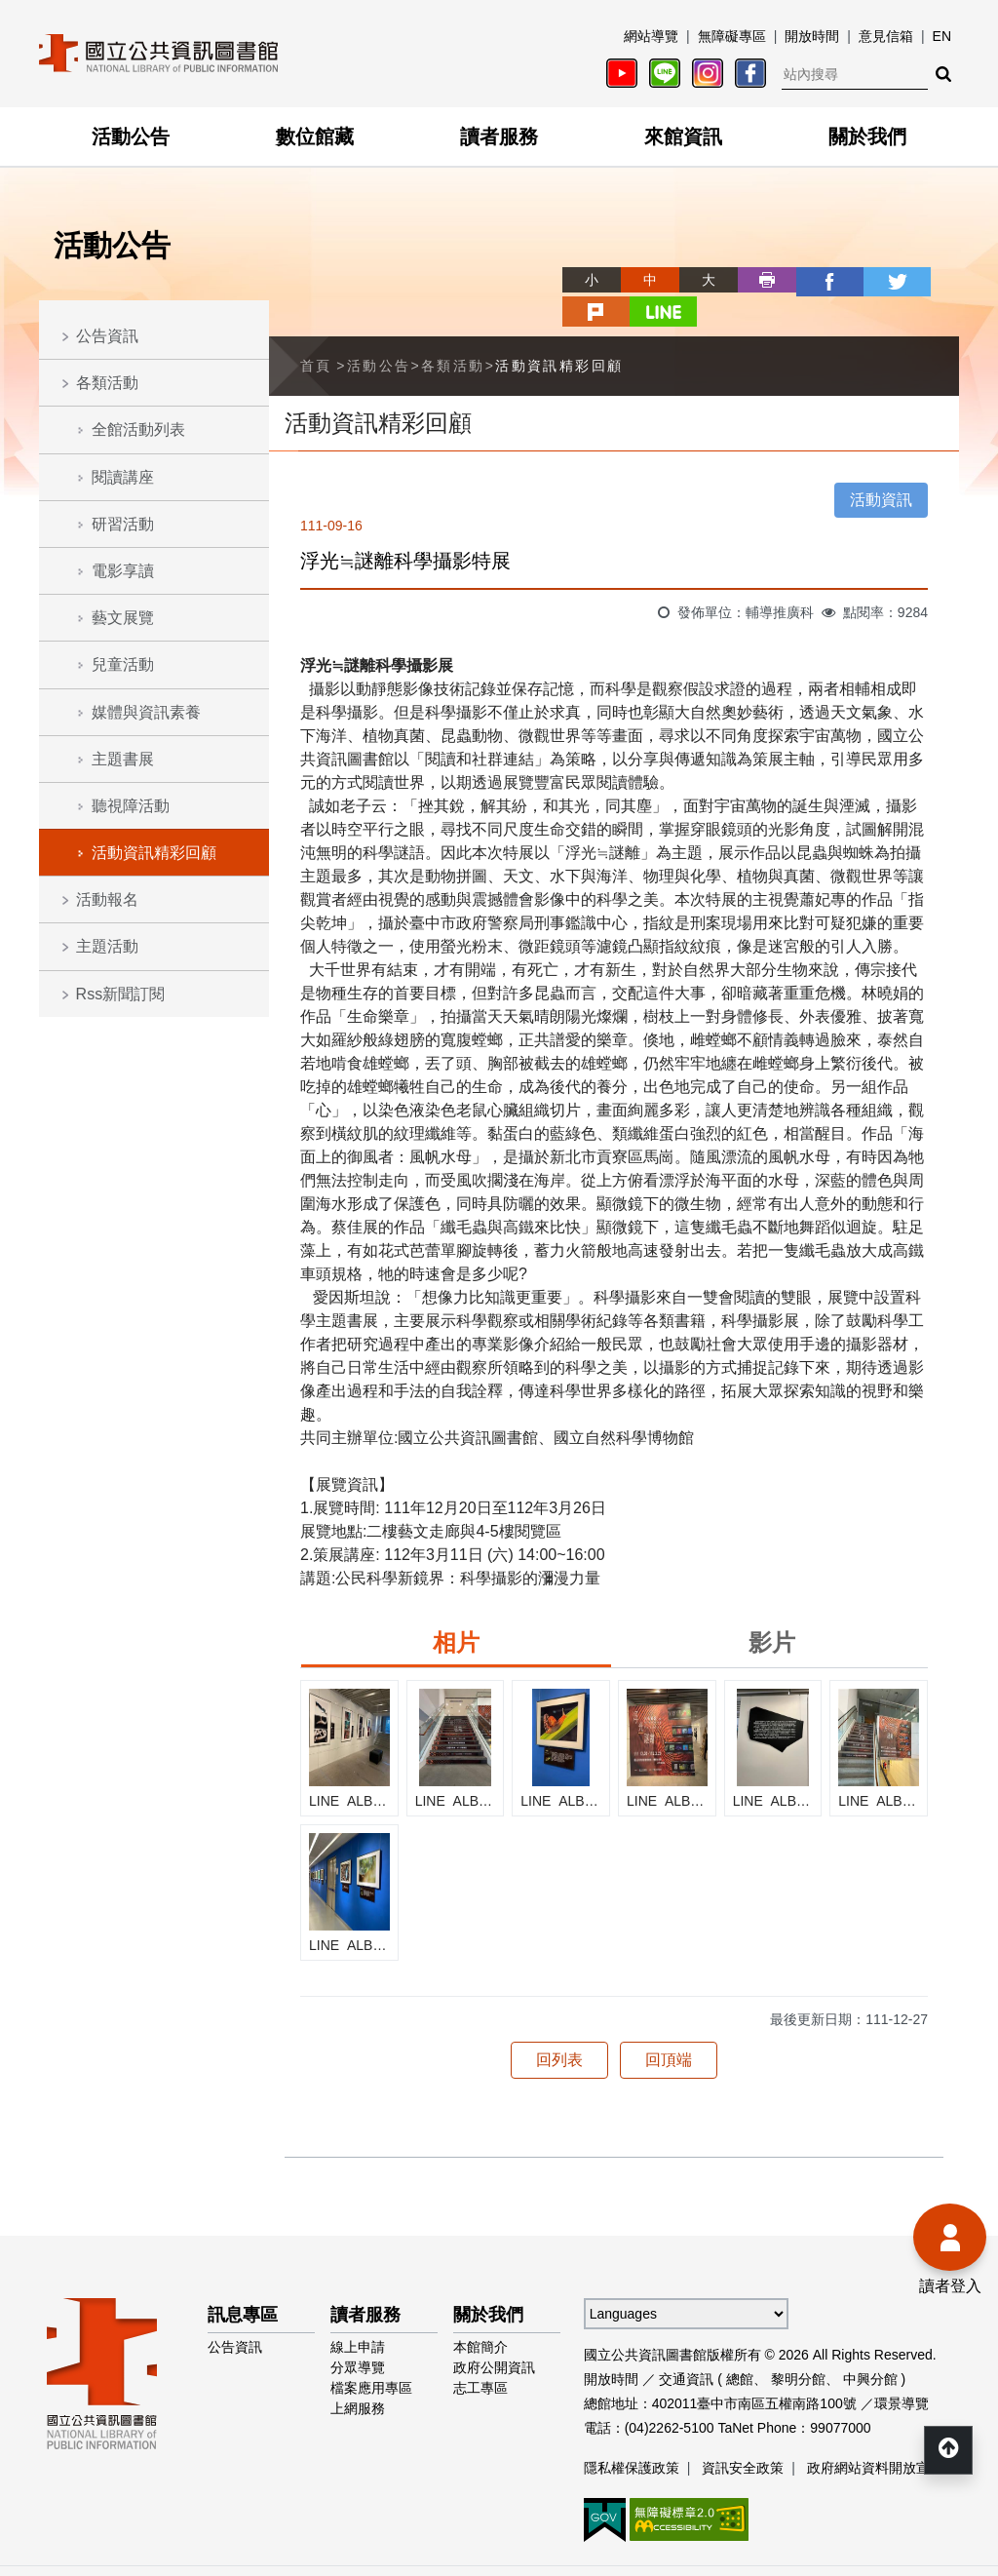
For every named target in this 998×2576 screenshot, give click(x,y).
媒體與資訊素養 (146, 712)
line (930, 280)
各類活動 (107, 382)
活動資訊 (881, 465)
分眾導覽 (357, 2333)
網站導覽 (651, 36)
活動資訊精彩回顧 (154, 852)
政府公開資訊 (494, 2333)
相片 (456, 1608)
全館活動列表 (138, 429)
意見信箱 (886, 36)
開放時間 (812, 36)
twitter (813, 280)
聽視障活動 (131, 806)
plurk (871, 280)
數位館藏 (315, 136)
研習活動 (123, 524)
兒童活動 (123, 664)
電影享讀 (123, 571)
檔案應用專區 (371, 2353)
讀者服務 (499, 136)
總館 (739, 2345)
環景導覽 (901, 2369)
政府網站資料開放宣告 (875, 2433)
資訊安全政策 (743, 2433)
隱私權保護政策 (631, 2433)
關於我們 (867, 136)
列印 (696, 280)
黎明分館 (798, 2345)
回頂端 (668, 2025)
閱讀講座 (123, 477)
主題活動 (107, 946)
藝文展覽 (123, 617)
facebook (754, 280)
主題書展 (123, 759)
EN (942, 36)
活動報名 (107, 899)
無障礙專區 (732, 36)
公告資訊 (107, 336)
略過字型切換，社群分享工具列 (499, 261)
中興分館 (870, 2345)
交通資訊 (686, 2345)
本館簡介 (480, 2313)
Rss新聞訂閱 (121, 994)
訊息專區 (243, 2280)
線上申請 (357, 2313)
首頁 (316, 331)
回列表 (559, 2025)
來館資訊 (683, 136)
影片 (771, 1608)
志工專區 (480, 2353)
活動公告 (131, 136)
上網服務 (357, 2374)
